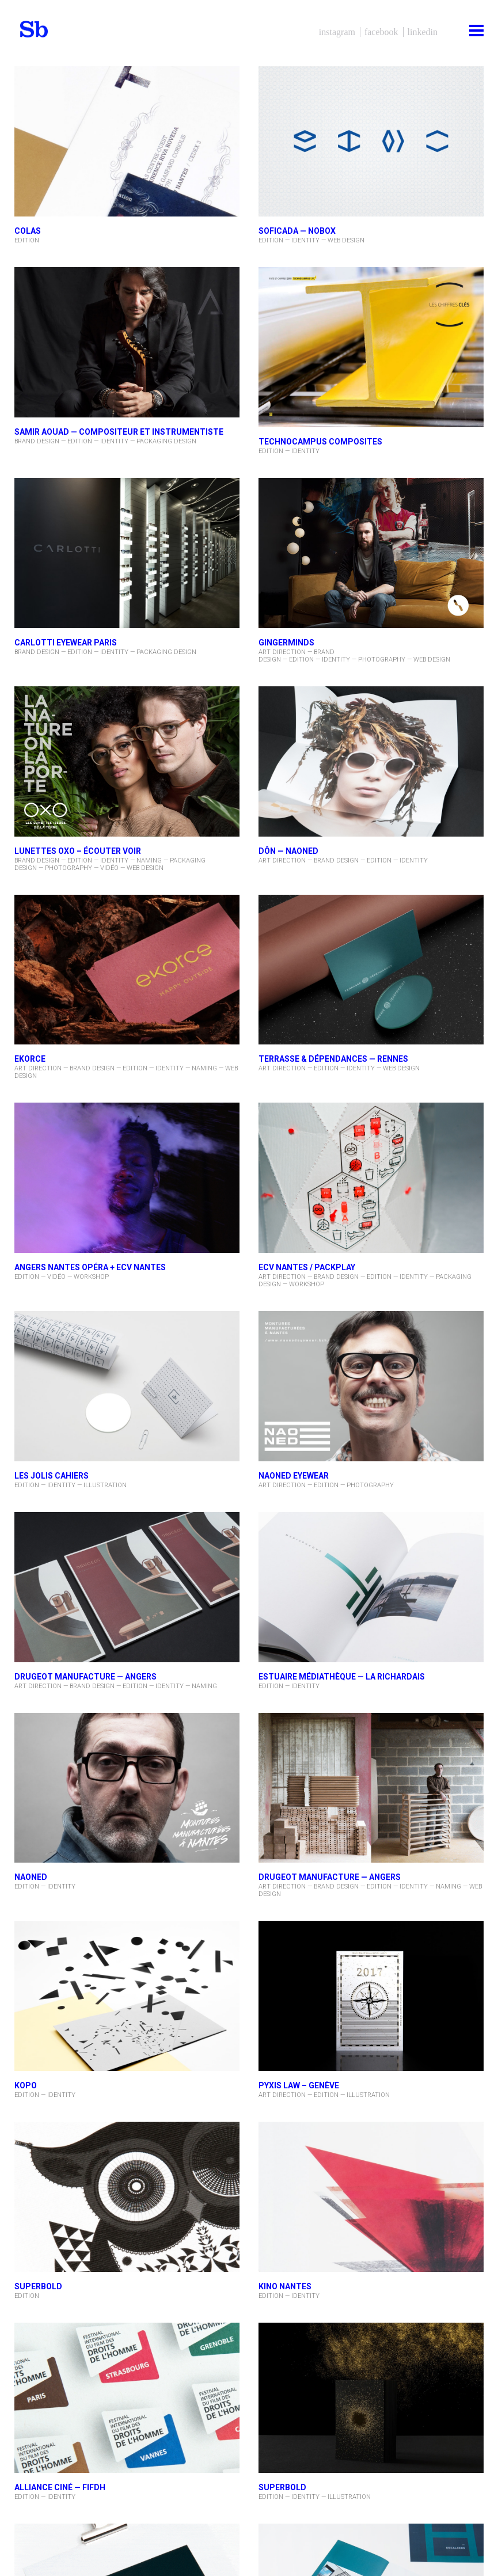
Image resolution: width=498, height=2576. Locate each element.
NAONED (30, 1877)
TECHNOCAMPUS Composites (320, 441)
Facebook (381, 32)
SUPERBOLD (38, 2286)
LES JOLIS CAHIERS (51, 1475)
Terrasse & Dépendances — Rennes (333, 1058)
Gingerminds (286, 642)
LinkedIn (423, 32)
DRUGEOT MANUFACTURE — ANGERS (85, 1676)
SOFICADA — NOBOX (297, 230)
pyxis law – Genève (298, 2085)
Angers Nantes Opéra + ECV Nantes (90, 1267)
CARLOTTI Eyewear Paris (65, 642)
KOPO (25, 2085)
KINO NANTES (284, 2286)
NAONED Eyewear (293, 1475)
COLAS (27, 230)
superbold (282, 2487)
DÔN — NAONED (288, 851)
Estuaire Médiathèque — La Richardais (341, 1676)
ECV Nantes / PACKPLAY (306, 1267)
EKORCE (29, 1058)
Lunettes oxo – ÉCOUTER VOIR (77, 851)
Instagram (337, 32)
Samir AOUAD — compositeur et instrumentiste (118, 431)
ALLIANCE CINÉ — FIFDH (59, 2487)
